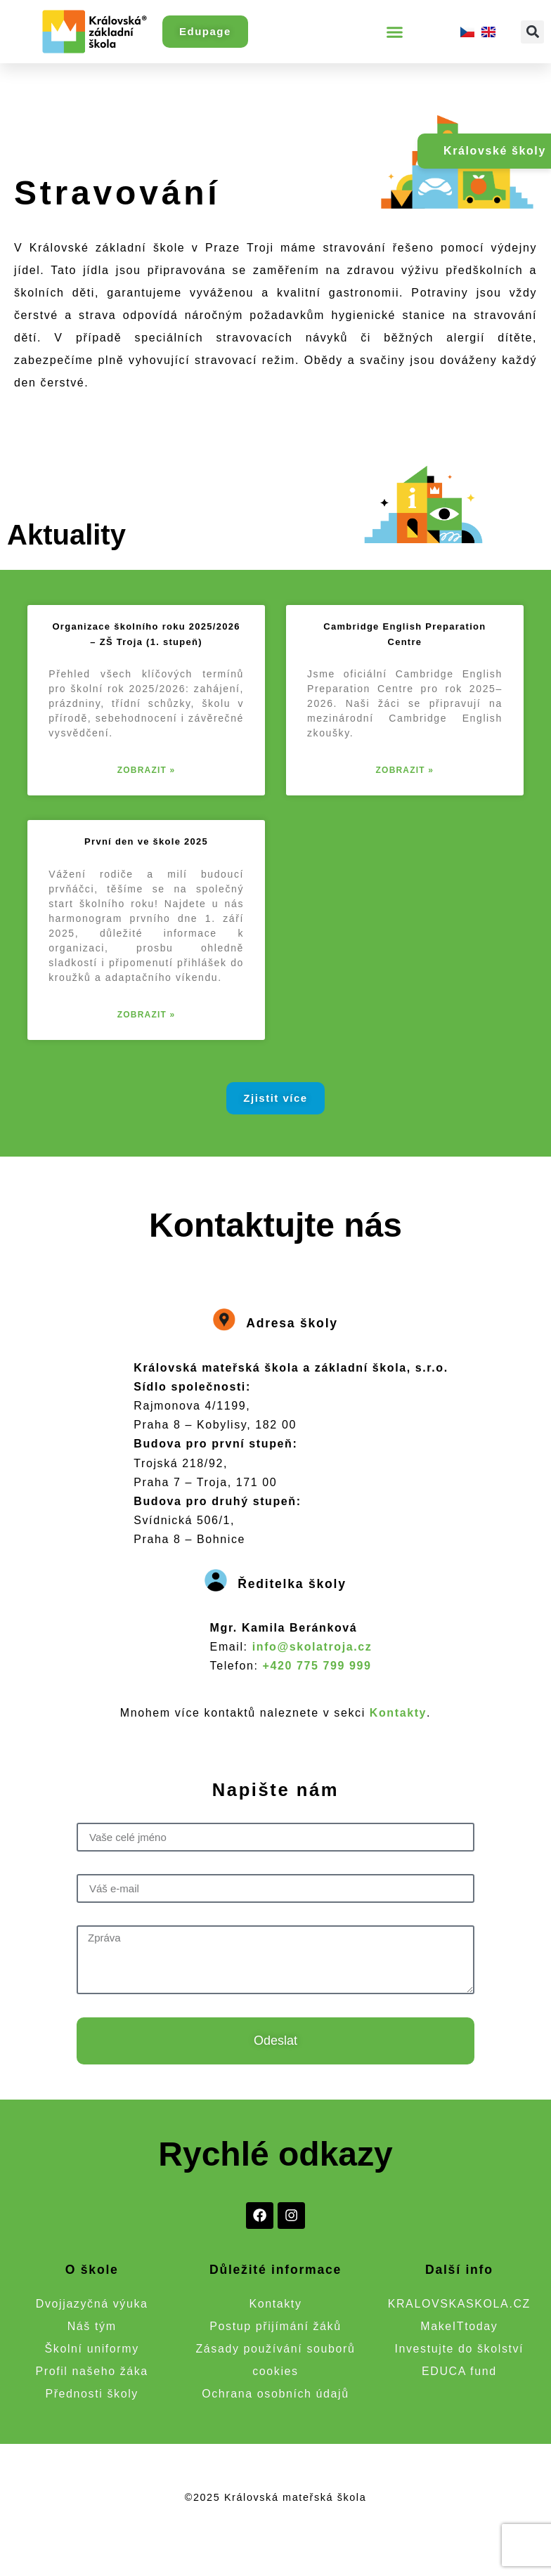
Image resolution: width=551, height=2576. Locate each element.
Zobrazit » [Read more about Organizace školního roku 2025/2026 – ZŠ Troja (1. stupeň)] (146, 770)
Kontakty (398, 1713)
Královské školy (494, 151)
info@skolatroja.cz (312, 1647)
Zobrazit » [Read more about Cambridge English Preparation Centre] (405, 770)
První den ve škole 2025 (146, 841)
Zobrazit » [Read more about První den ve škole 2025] (146, 1015)
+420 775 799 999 (317, 1666)
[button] (395, 31)
